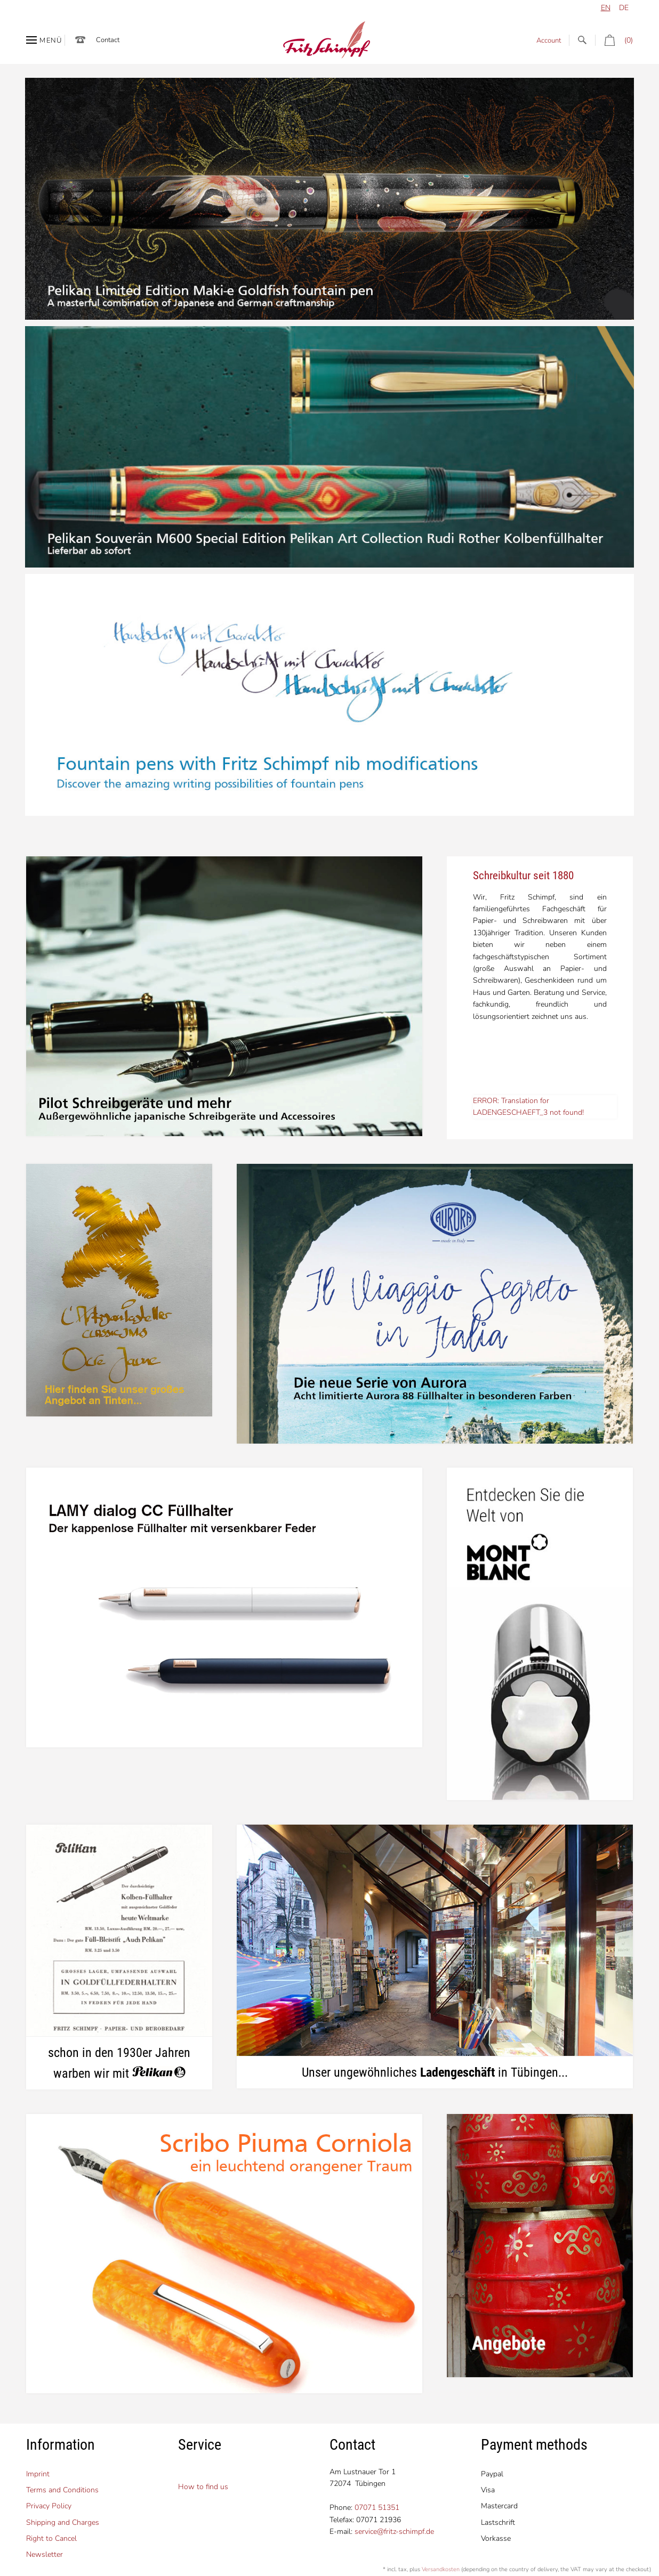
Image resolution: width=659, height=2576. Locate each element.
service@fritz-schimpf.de (394, 2531)
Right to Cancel (51, 2538)
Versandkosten (441, 2569)
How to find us (203, 2487)
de (624, 8)
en (605, 8)
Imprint (38, 2474)
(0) (614, 40)
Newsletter (44, 2554)
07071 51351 (377, 2507)
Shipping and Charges (62, 2522)
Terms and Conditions (62, 2490)
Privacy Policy (48, 2506)
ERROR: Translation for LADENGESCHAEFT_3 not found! (528, 1106)
